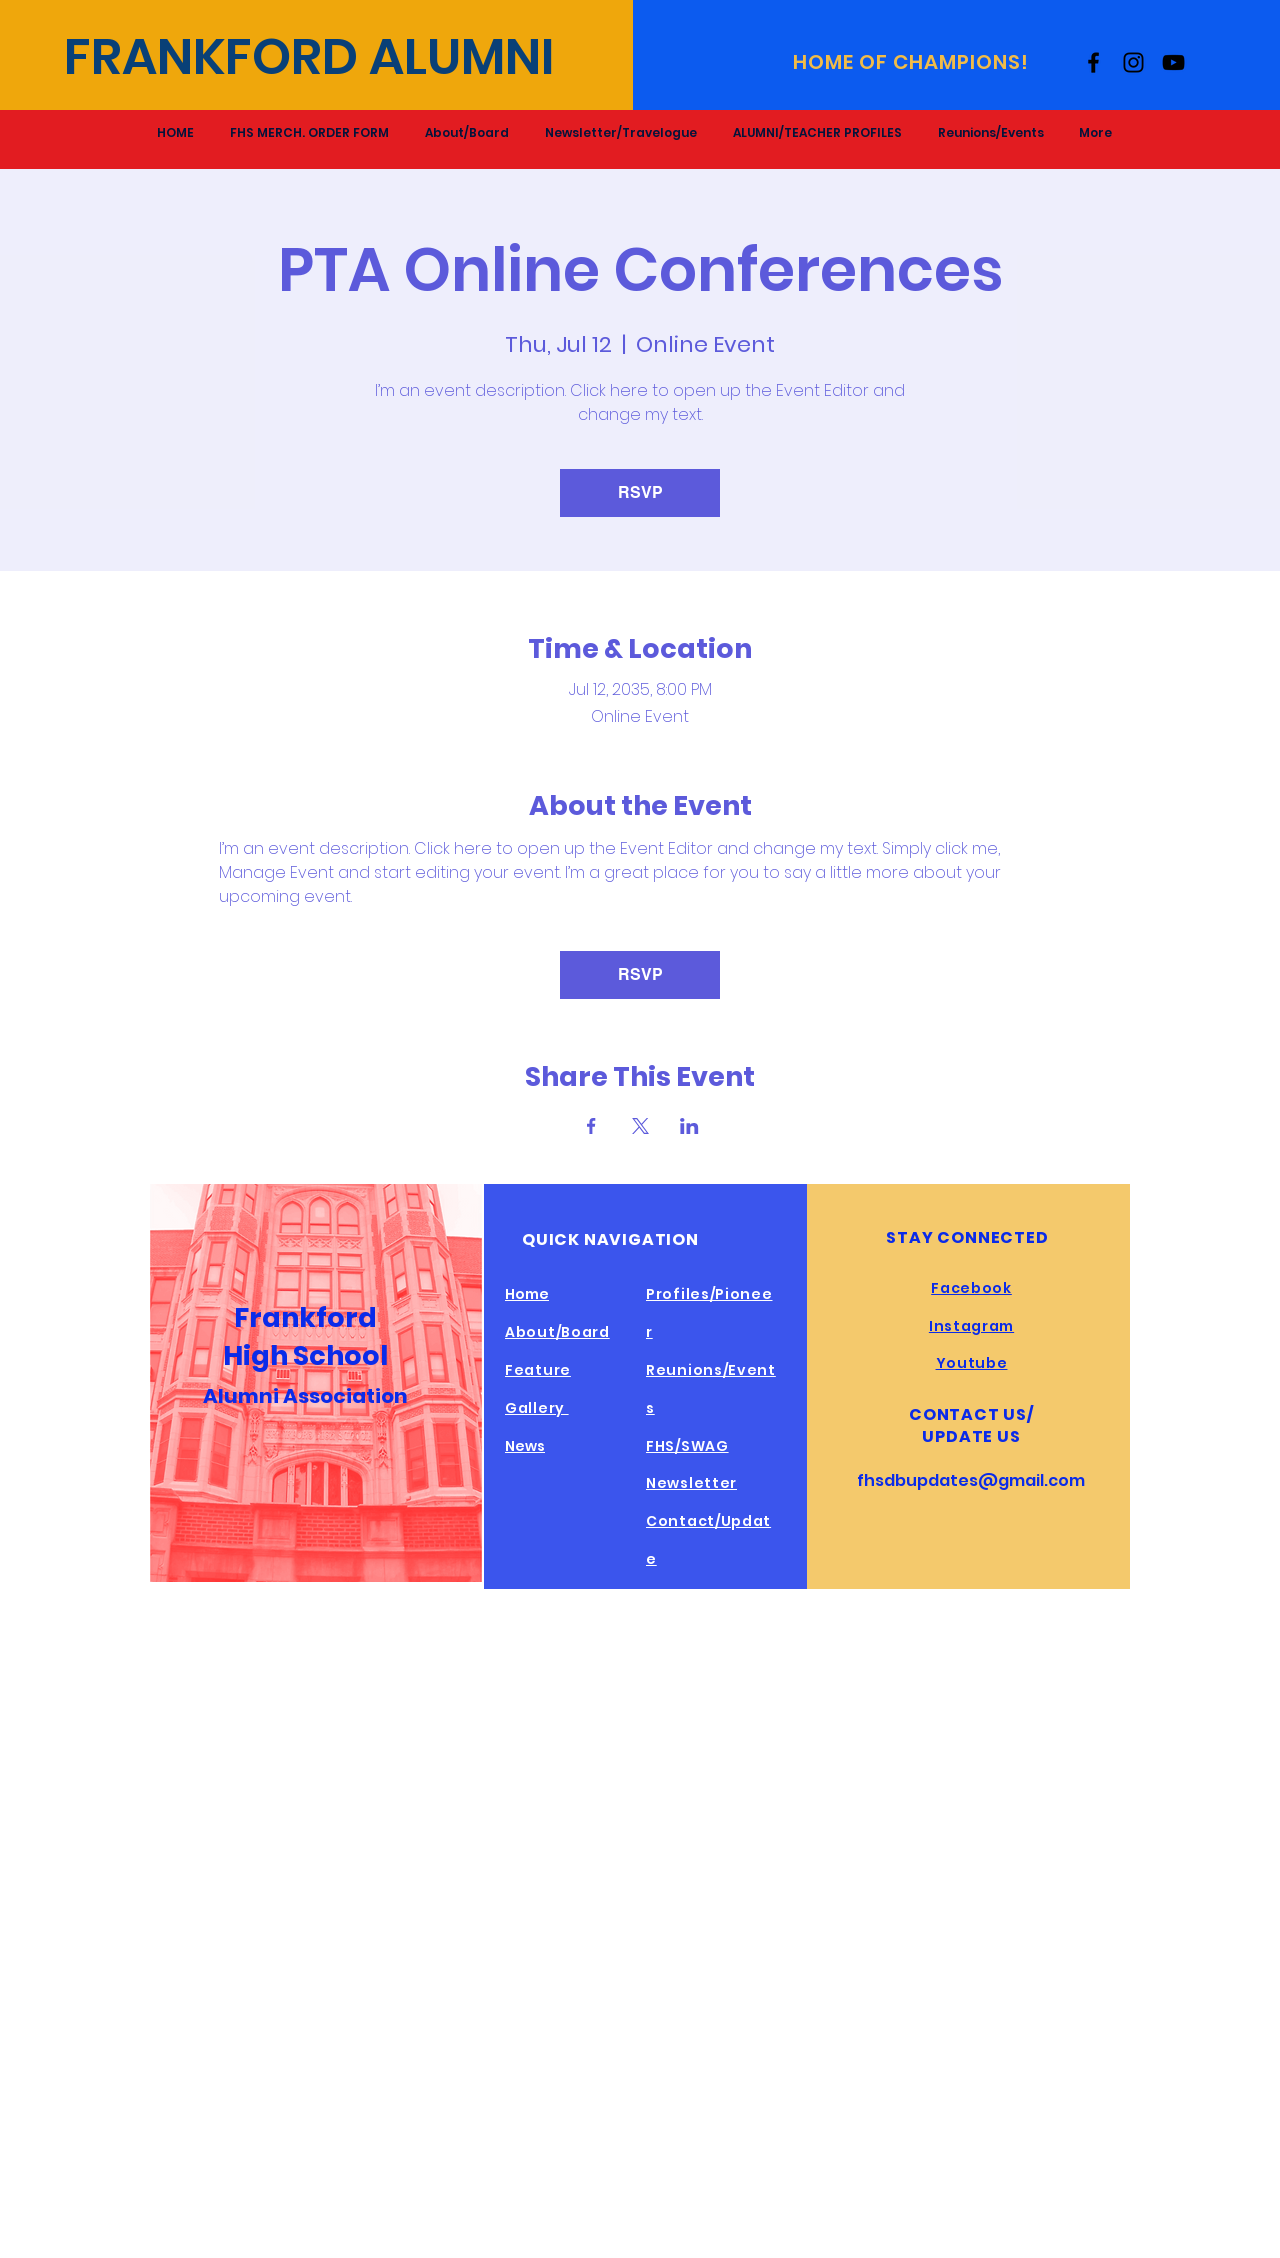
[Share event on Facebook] (591, 1126)
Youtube (972, 1363)
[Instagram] (1133, 62)
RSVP (640, 492)
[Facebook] (1093, 62)
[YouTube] (1173, 62)
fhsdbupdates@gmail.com (971, 1480)
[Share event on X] (640, 1126)
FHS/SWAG (687, 1446)
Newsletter (691, 1483)
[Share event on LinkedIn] (689, 1126)
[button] (817, 132)
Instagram (971, 1326)
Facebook (971, 1288)
